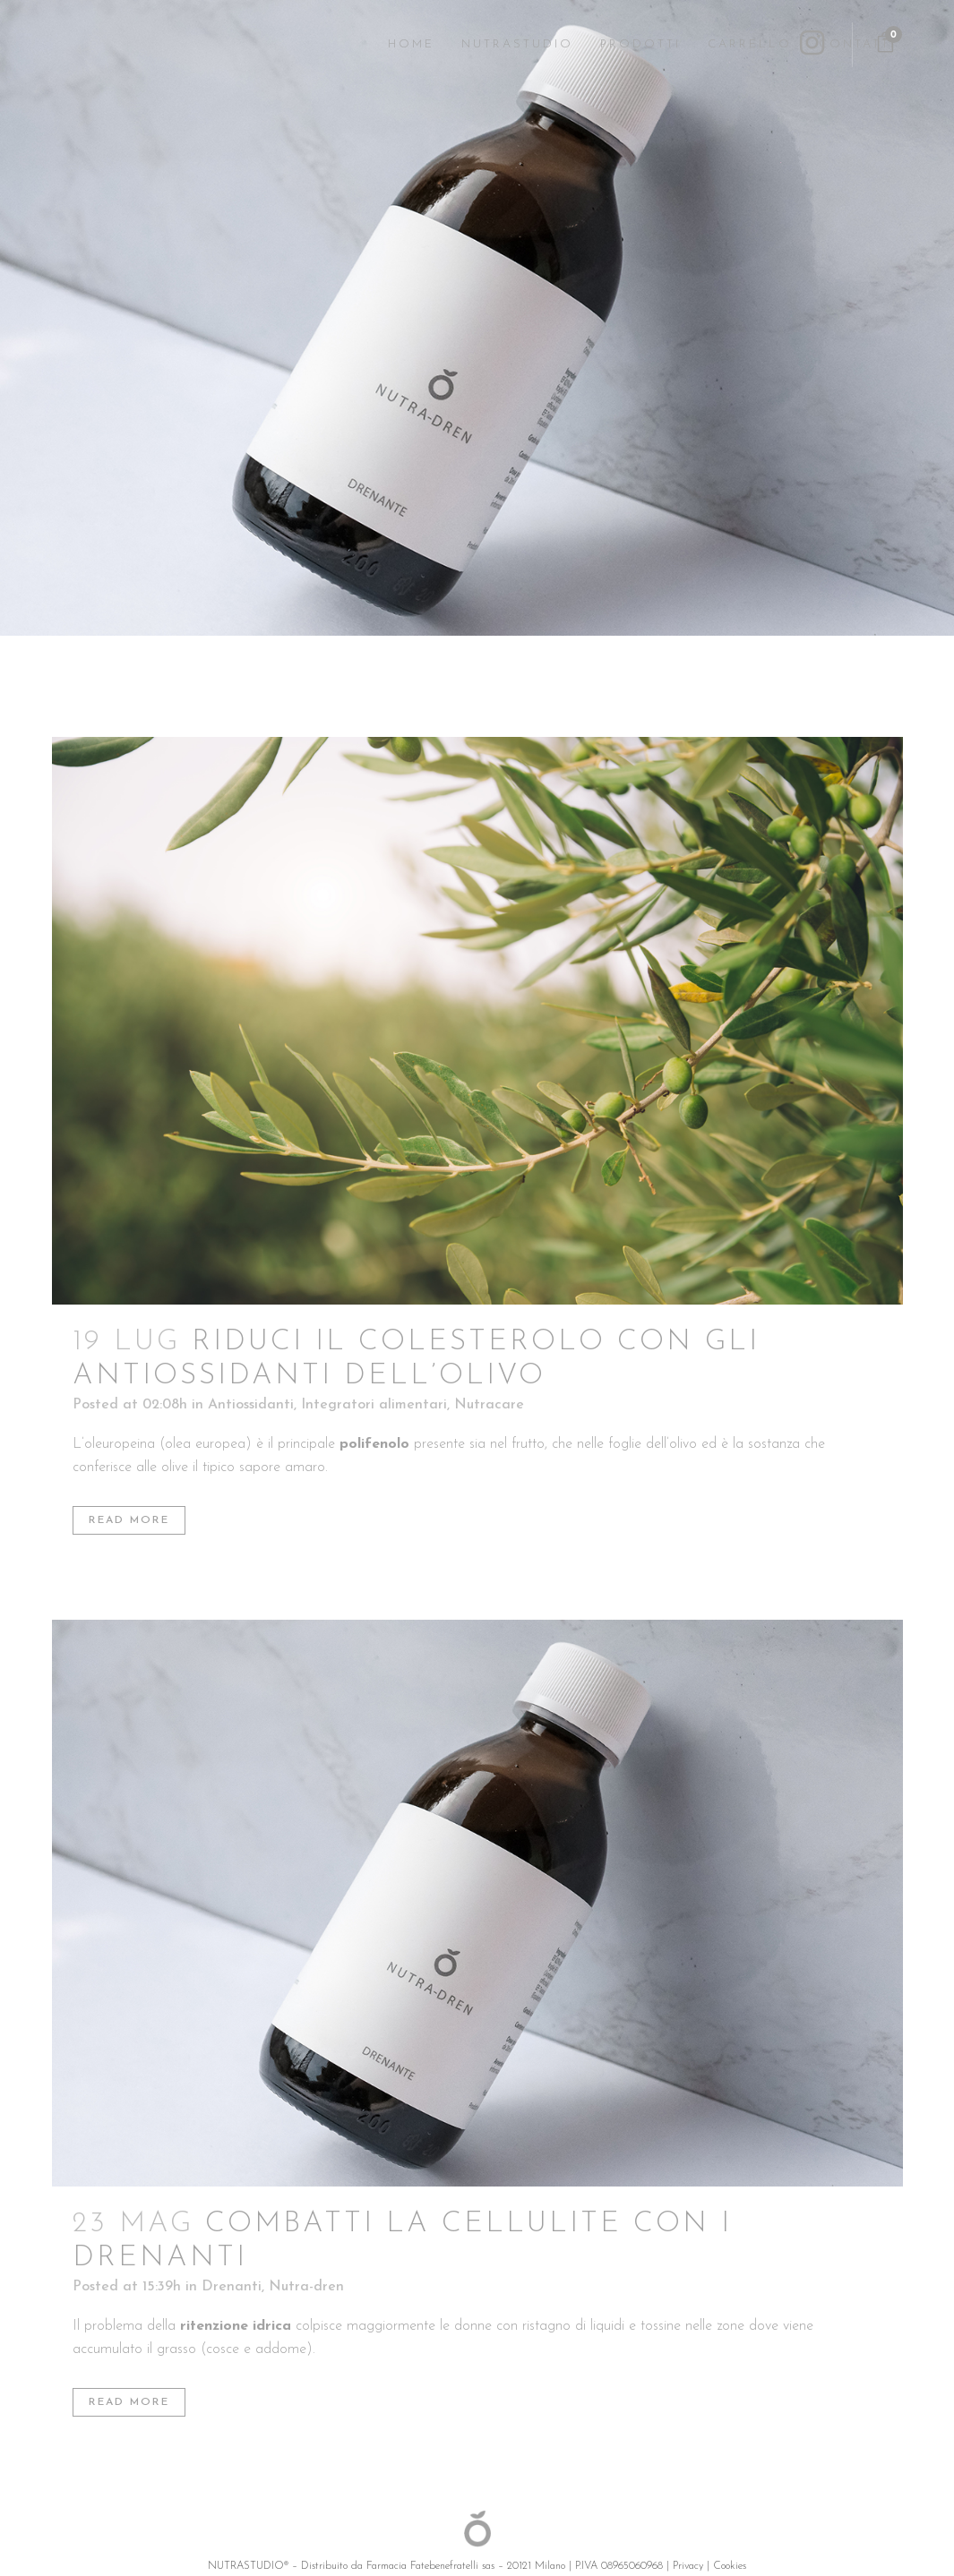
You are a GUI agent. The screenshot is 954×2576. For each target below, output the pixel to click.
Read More (129, 1520)
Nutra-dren (306, 2287)
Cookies (729, 2566)
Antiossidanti (251, 1405)
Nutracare (489, 1405)
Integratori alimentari (374, 1405)
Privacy (688, 2566)
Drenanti (232, 2287)
